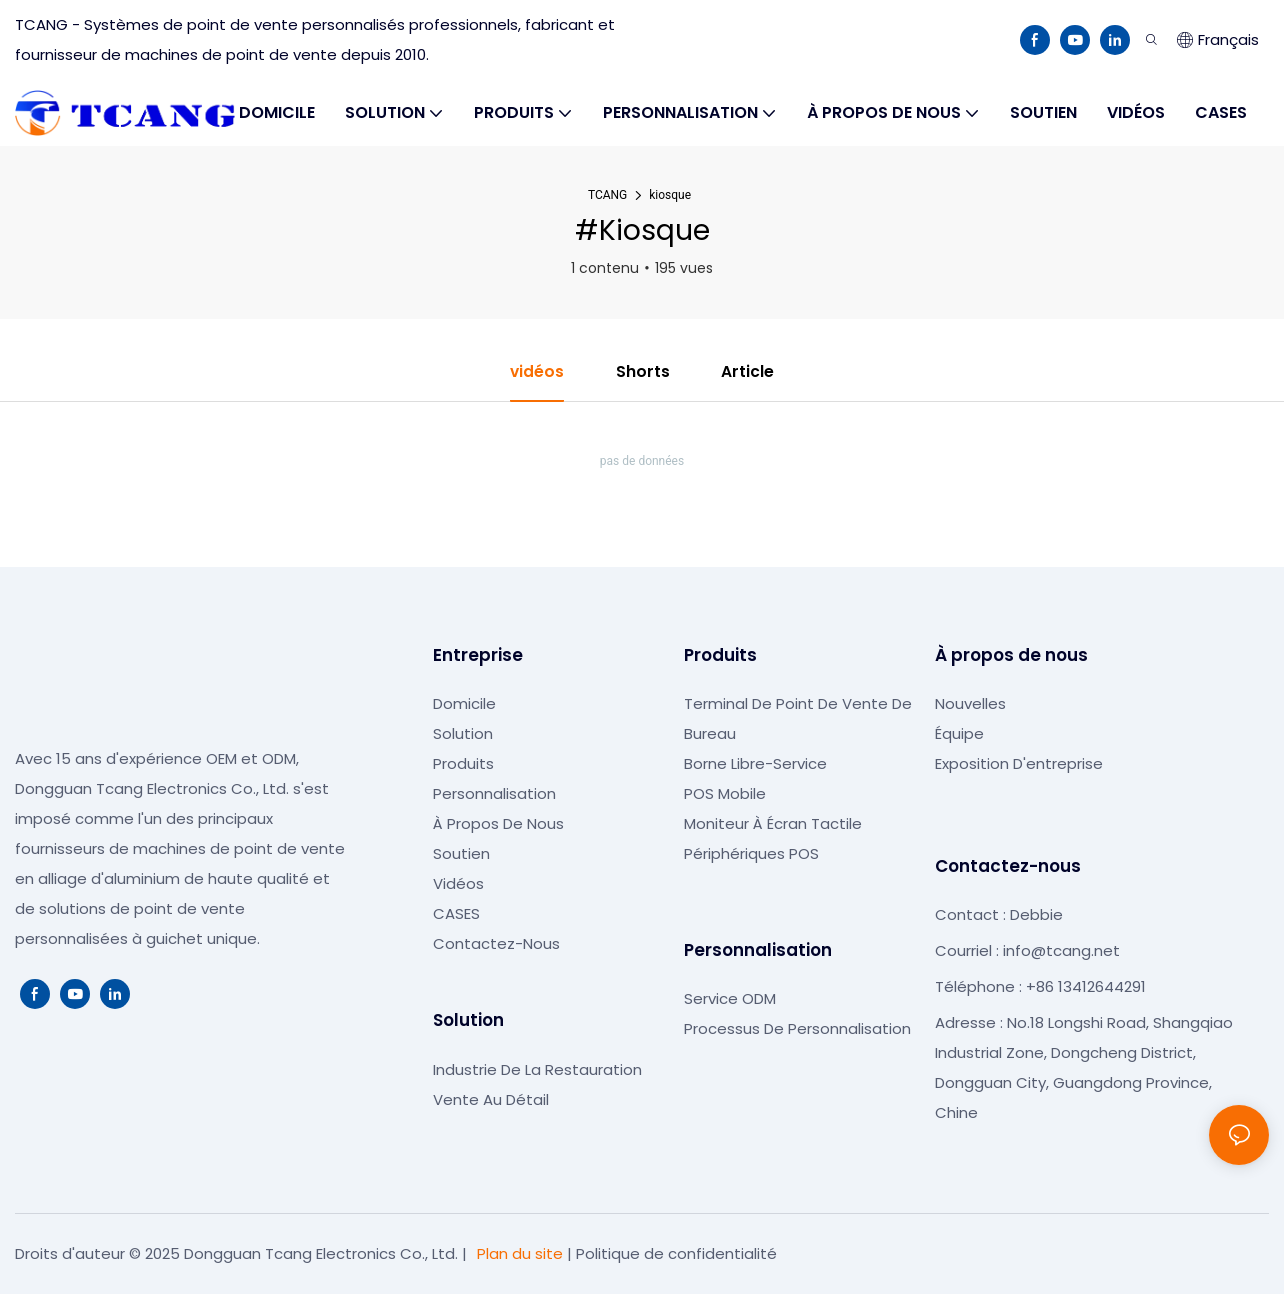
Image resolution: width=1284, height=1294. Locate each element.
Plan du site (520, 1253)
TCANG (607, 195)
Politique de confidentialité (676, 1253)
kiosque (670, 195)
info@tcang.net (1061, 951)
